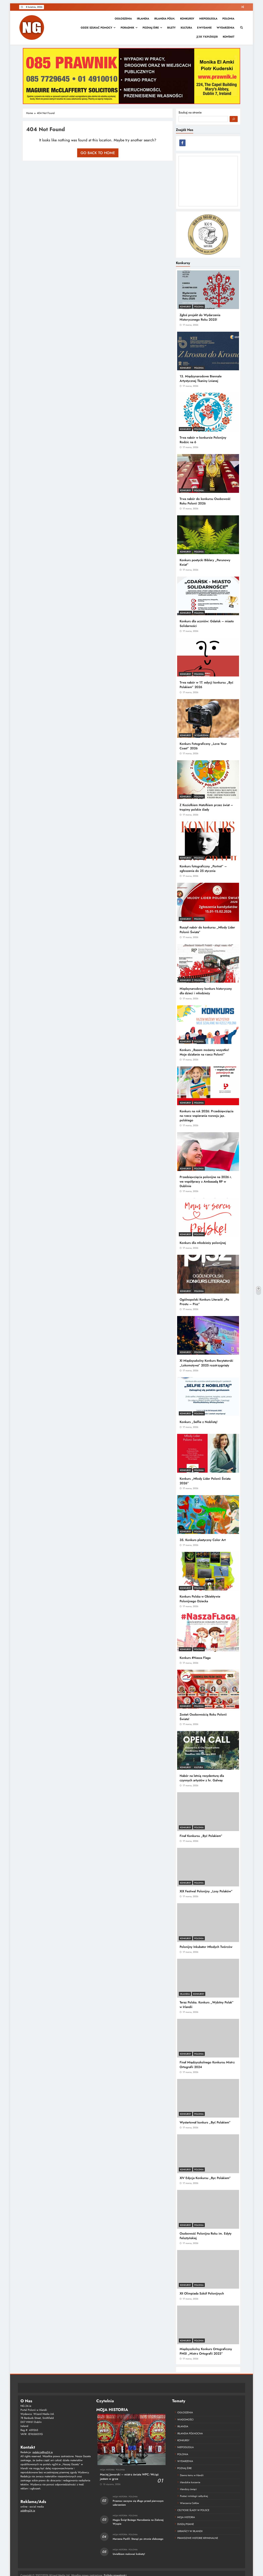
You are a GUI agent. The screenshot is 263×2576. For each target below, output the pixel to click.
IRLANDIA (143, 18)
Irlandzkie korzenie (190, 2482)
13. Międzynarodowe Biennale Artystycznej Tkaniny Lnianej (201, 378)
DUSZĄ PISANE (185, 2524)
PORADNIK (127, 28)
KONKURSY (187, 18)
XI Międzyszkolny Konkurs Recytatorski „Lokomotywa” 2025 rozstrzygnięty (206, 1362)
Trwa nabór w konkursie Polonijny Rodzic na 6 (203, 439)
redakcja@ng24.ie (42, 2452)
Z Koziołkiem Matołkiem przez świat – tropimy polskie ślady (206, 807)
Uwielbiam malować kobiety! (129, 2554)
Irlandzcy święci (188, 2489)
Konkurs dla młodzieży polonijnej (203, 1242)
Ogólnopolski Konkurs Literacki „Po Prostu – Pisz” (204, 1301)
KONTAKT (228, 37)
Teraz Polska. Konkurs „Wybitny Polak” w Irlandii (207, 2004)
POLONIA (228, 18)
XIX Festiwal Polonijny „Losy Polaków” (206, 1891)
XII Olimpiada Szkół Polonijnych (202, 2293)
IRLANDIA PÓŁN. (164, 18)
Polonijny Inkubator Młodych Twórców (206, 1947)
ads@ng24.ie (27, 2511)
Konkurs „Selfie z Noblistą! (199, 1422)
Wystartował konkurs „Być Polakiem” (205, 2122)
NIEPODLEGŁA (208, 18)
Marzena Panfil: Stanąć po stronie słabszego (138, 2539)
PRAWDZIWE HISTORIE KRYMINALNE (197, 2538)
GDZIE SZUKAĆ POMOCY (96, 28)
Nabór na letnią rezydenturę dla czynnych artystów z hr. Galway (202, 1778)
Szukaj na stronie (190, 112)
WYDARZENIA (225, 28)
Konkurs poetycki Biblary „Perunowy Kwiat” (205, 562)
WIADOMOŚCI (185, 2419)
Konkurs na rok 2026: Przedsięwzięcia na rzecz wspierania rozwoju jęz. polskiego (206, 1115)
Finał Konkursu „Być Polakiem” (201, 1836)
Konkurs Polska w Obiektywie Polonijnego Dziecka (200, 1598)
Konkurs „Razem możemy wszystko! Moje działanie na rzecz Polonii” (204, 1052)
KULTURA (186, 28)
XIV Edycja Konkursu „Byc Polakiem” (205, 2178)
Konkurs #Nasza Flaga (195, 1657)
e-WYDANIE (204, 28)
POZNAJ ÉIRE (151, 28)
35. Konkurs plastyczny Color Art (203, 1540)
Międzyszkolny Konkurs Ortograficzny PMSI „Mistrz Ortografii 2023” (206, 2351)
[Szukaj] (234, 119)
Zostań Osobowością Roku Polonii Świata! (203, 1716)
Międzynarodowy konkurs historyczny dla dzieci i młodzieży (206, 990)
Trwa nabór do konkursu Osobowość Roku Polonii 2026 (205, 501)
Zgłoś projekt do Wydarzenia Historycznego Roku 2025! (200, 317)
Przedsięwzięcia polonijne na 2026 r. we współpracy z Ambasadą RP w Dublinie (206, 1181)
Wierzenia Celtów (189, 2503)
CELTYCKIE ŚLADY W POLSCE (193, 2510)
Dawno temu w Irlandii (192, 2475)
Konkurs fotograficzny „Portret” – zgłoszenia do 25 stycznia (203, 868)
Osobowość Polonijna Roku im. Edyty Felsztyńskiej (205, 2235)
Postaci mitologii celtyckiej (194, 2496)
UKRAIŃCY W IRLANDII (190, 2531)
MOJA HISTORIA (107, 2469)
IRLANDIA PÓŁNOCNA (190, 2433)
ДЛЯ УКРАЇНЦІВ (207, 37)
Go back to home (98, 152)
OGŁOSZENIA (123, 18)
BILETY (171, 28)
